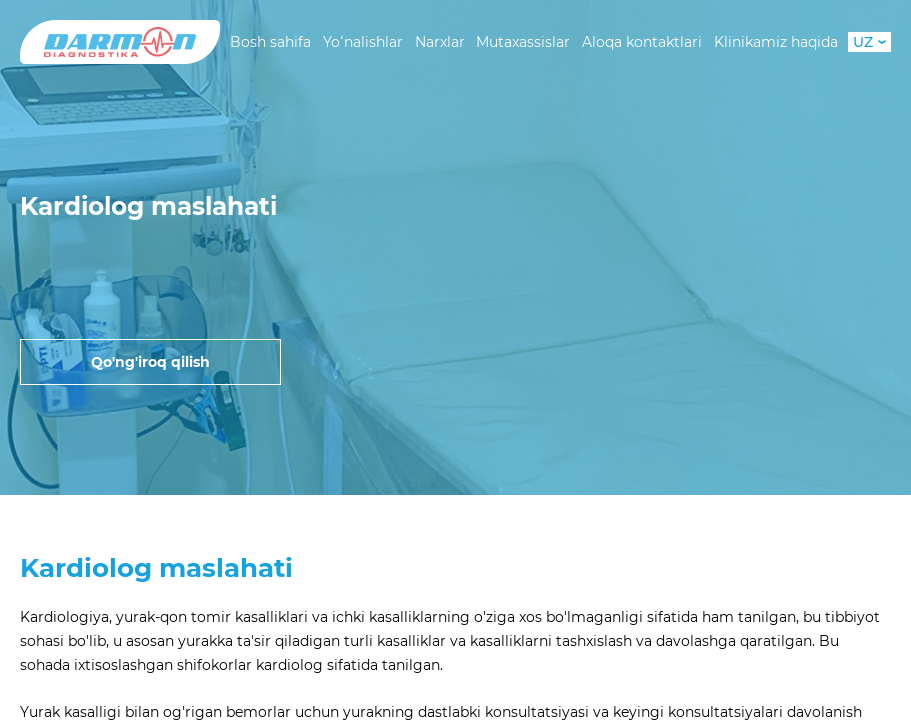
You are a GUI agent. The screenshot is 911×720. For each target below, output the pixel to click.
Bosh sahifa (270, 42)
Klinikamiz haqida (776, 42)
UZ (869, 42)
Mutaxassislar (523, 42)
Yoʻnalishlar (363, 42)
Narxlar (440, 42)
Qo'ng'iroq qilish (150, 362)
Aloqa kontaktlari (642, 42)
